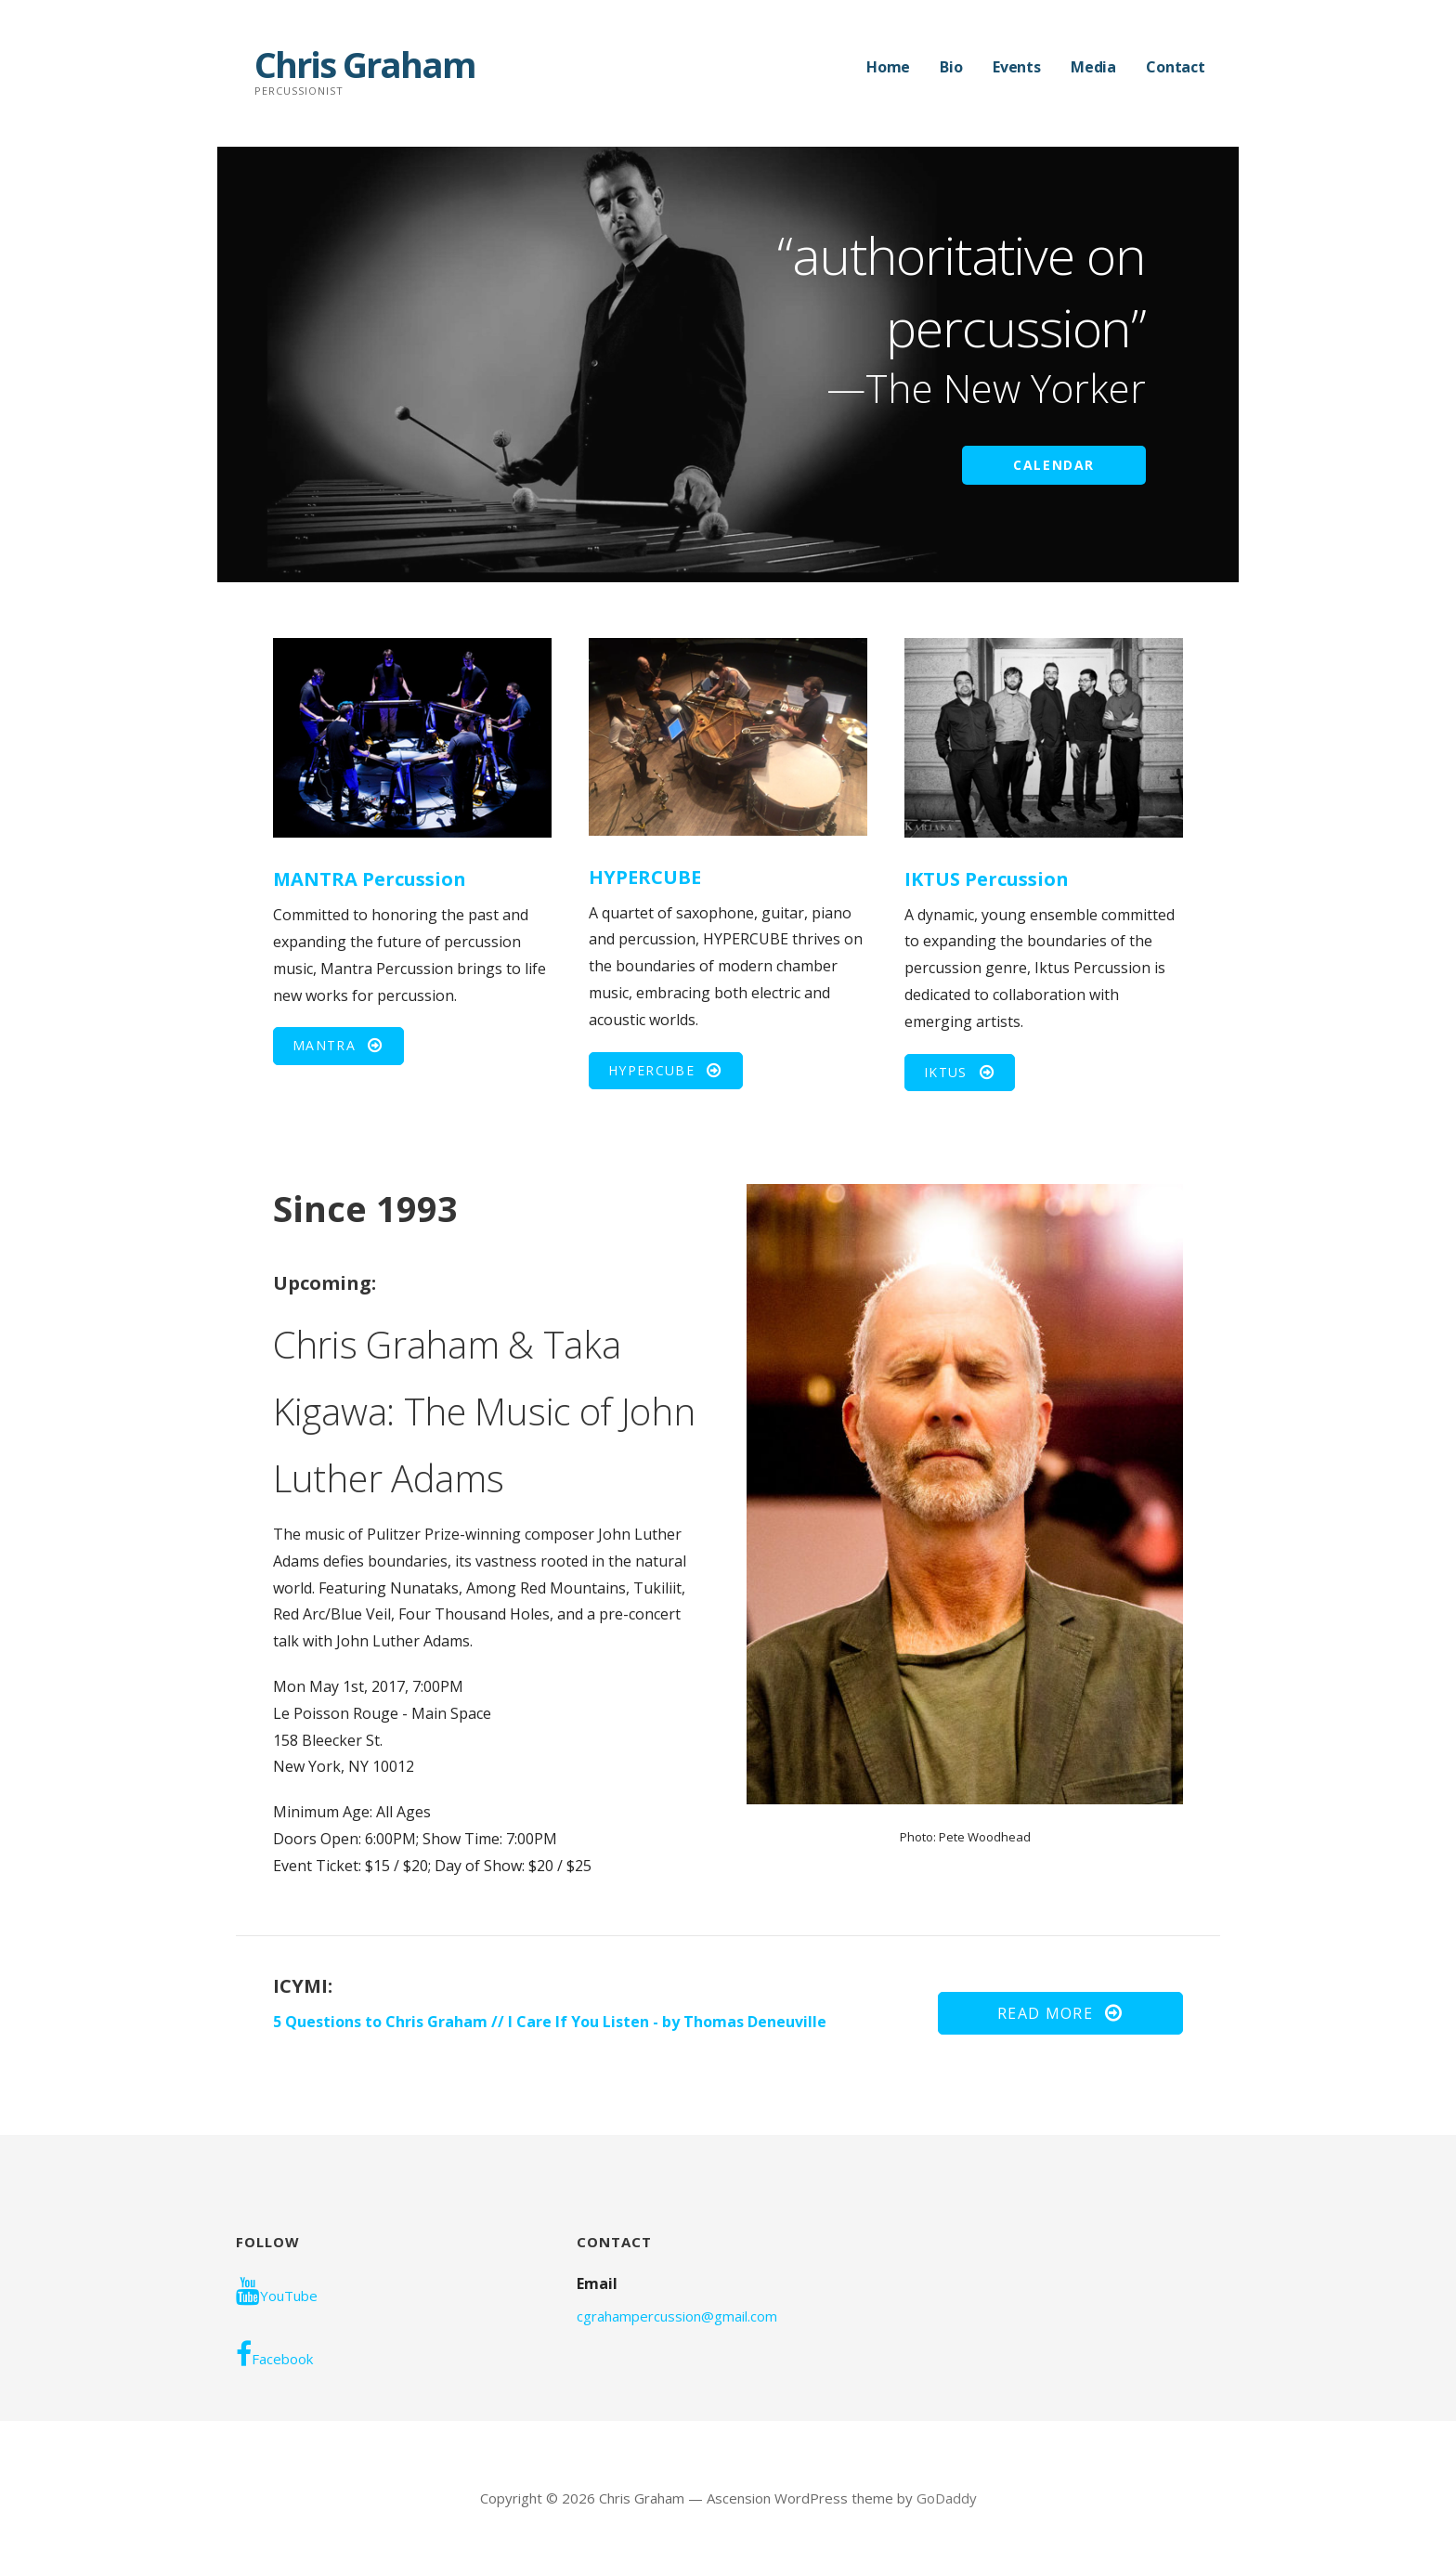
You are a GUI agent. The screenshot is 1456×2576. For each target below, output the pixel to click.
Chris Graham (364, 64)
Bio (951, 67)
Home (888, 67)
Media (1093, 67)
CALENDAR (1054, 465)
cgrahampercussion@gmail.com (677, 2316)
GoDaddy (946, 2498)
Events (1017, 67)
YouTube (277, 2291)
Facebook (274, 2354)
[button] (338, 1045)
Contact (1175, 67)
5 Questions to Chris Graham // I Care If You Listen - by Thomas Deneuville (549, 2021)
